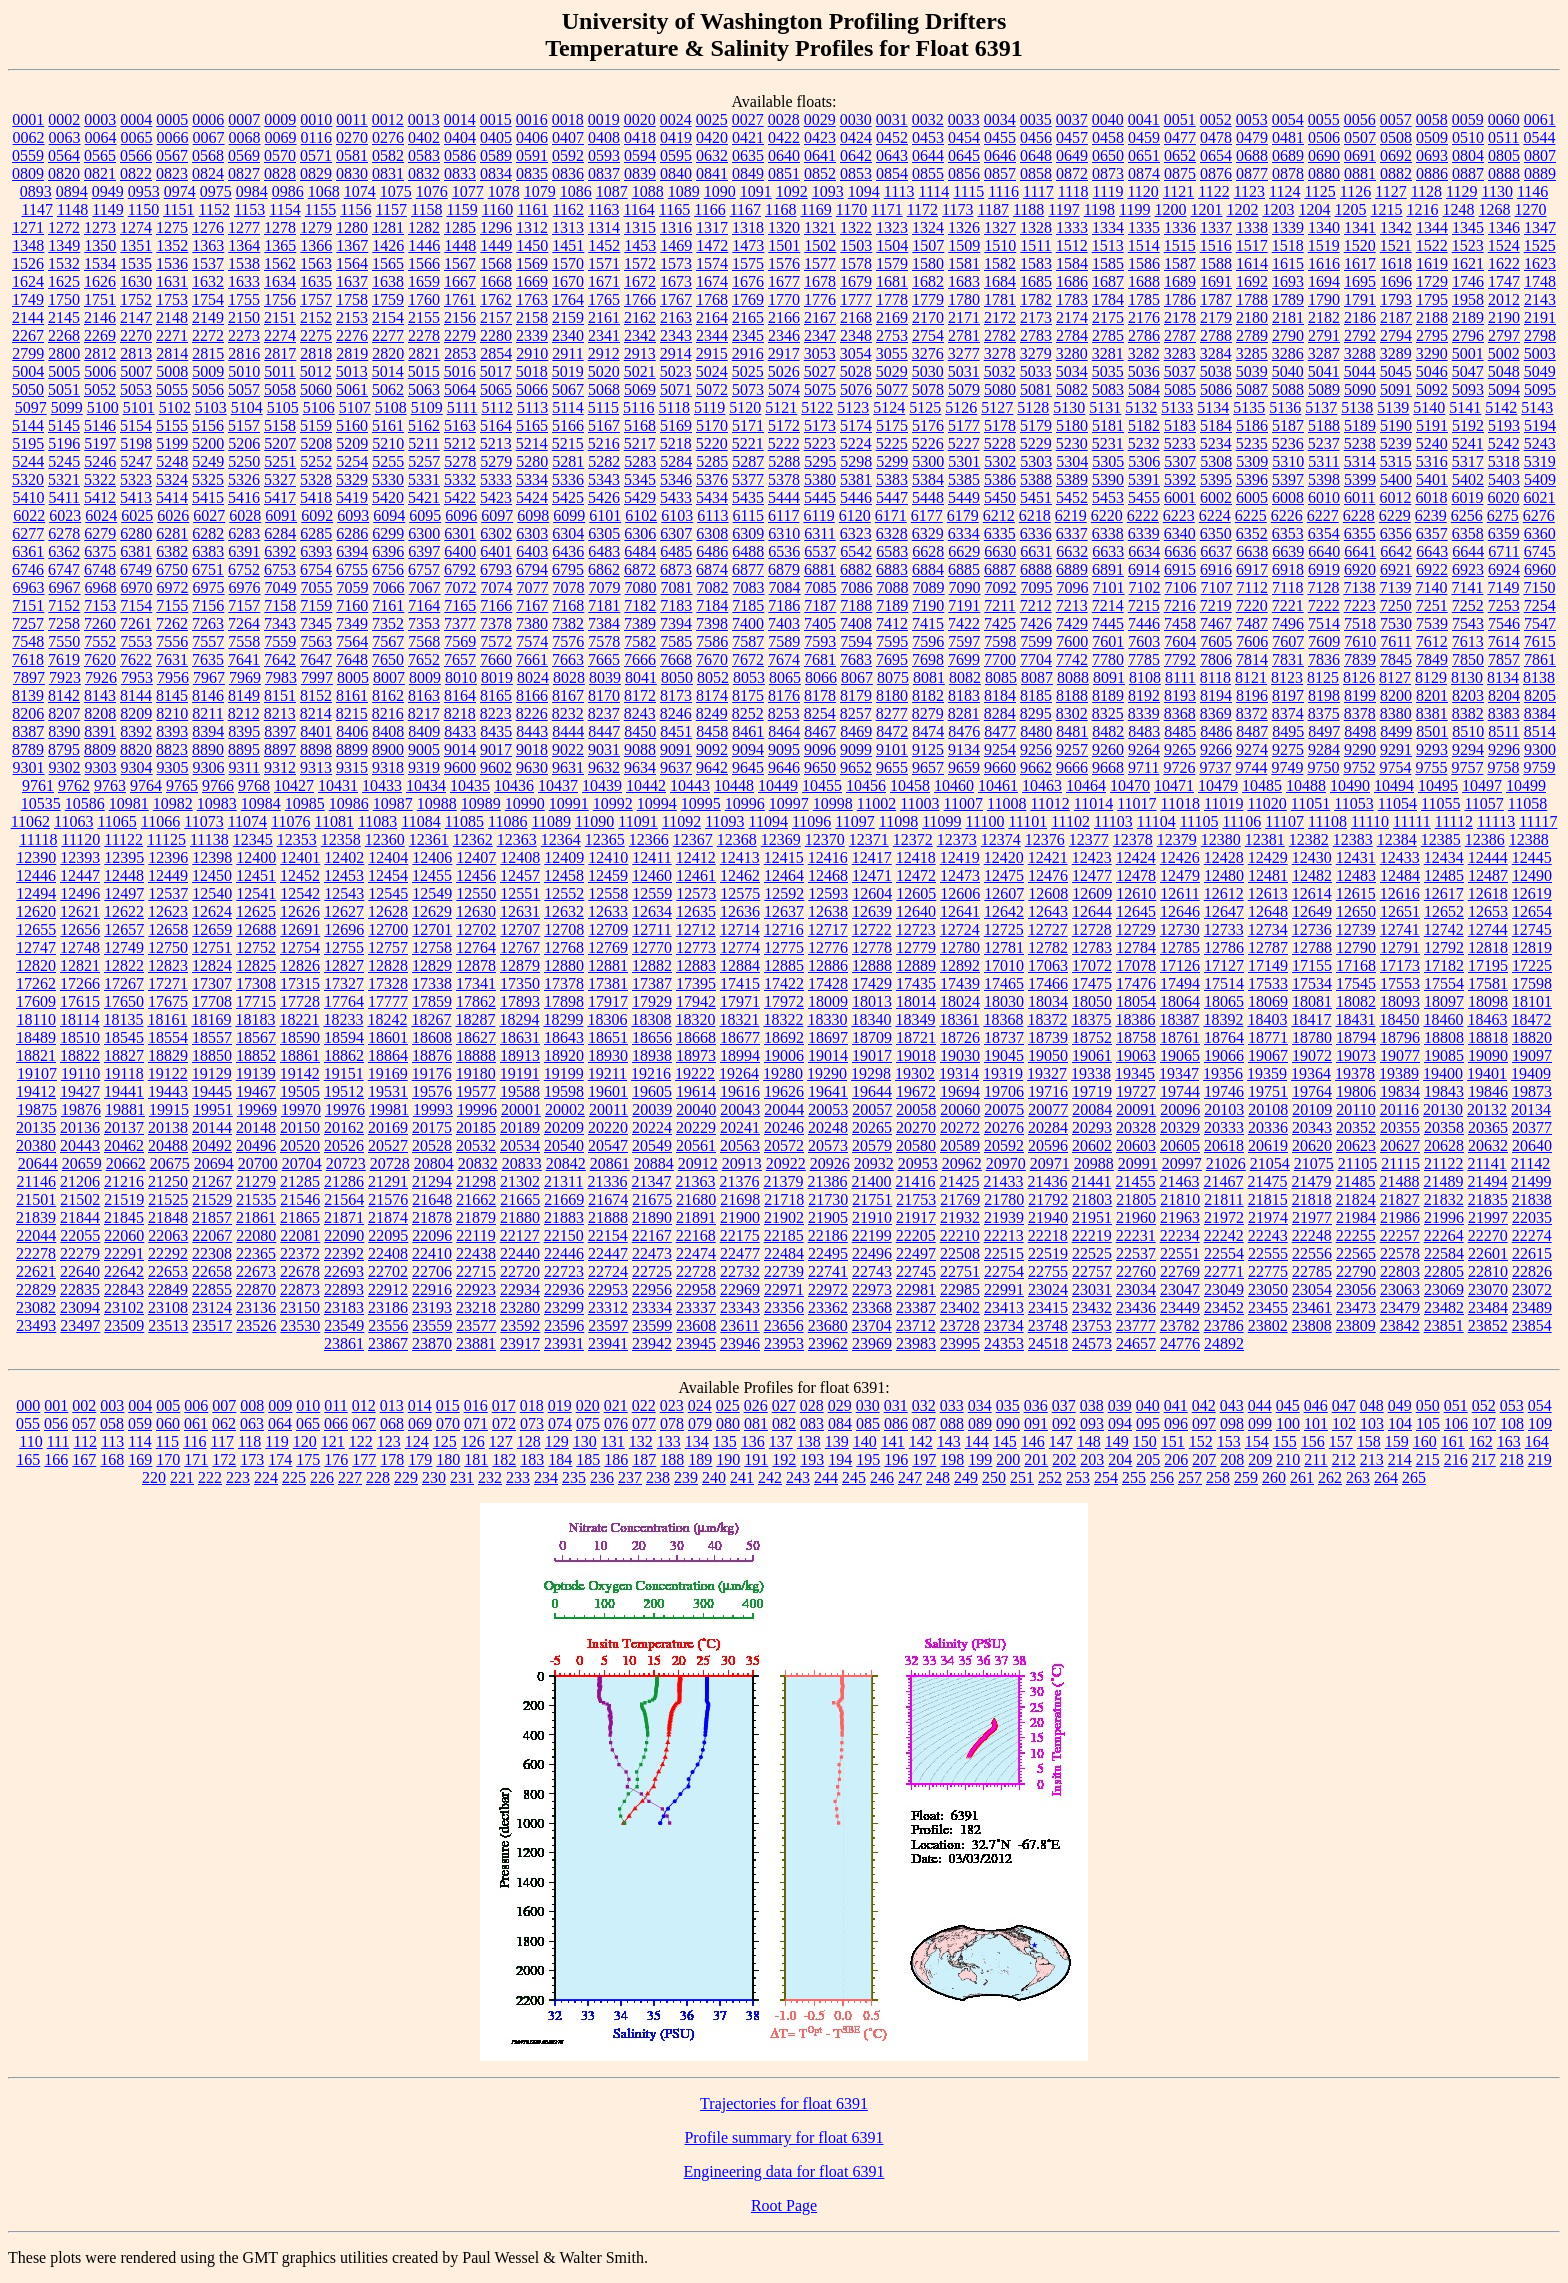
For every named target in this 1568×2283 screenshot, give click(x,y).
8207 (64, 713)
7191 (964, 605)
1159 (461, 209)
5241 (1468, 443)
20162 (344, 1127)
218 (1512, 1459)
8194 (1216, 695)
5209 (352, 443)
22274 (1532, 1235)
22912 (388, 1289)
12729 (1136, 929)
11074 (247, 821)
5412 (100, 497)
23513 (168, 1325)
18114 (79, 1019)
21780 (1004, 1199)
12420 (1004, 857)
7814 (1252, 659)
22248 (1312, 1235)
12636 (740, 911)
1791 (1360, 299)
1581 (964, 263)
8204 (1504, 695)
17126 (1180, 965)
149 (1117, 1441)
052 (1484, 1405)
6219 (1071, 515)
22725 (652, 1271)
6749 (136, 569)
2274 (280, 335)
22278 (36, 1253)
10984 (261, 803)
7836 (1324, 659)
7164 (424, 605)
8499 (1396, 731)
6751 (208, 569)
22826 (1532, 1271)
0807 (1540, 155)
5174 (856, 425)
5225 (892, 443)
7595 (892, 641)
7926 (101, 677)
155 (1285, 1441)
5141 (1465, 407)
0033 (964, 119)
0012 (388, 119)
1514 (1144, 245)
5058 (280, 389)
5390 (1108, 479)
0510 (1468, 137)
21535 (256, 1199)
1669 (532, 281)
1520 (1360, 245)
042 (1204, 1405)
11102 (1070, 821)
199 (980, 1459)
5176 (928, 425)
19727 (1136, 1091)
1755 (244, 299)
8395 (244, 731)
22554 (1224, 1253)
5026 (784, 371)
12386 (1485, 839)
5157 (244, 425)
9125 (928, 749)
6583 (892, 551)
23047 (1180, 1289)
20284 (1048, 1127)
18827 (124, 1055)
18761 (1180, 1037)
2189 (1468, 317)
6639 (1288, 551)
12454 (388, 875)
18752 (1092, 1037)
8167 (568, 695)
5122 (817, 407)
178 (392, 1459)
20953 (918, 1163)
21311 (563, 1181)
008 (252, 1405)
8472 (892, 731)
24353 (1004, 1343)
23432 (1092, 1307)
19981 (389, 1109)
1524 (1504, 245)
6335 (1000, 533)
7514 (1324, 623)
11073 (203, 821)
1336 (1180, 227)
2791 (1324, 335)
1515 (1180, 245)
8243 (640, 713)
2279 (460, 335)
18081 (1312, 1001)
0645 (964, 155)
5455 (1144, 497)
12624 (212, 911)
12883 (696, 965)
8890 (208, 749)
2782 (1000, 335)
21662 (476, 1199)
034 (980, 1405)
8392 (136, 731)
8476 (964, 731)
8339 (1144, 713)
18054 (1136, 1001)
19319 (1003, 1073)
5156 (208, 425)
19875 (37, 1109)
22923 (476, 1289)
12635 (696, 911)
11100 (985, 821)
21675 (652, 1199)
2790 (1288, 335)
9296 (1504, 749)
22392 (344, 1253)
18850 (212, 1055)
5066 (532, 389)
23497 (80, 1325)
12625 (256, 911)
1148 (72, 209)
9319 (424, 767)
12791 (1400, 947)
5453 (1108, 497)
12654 (1532, 911)
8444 (568, 731)
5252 (316, 461)
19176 (432, 1073)
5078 (928, 389)
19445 (212, 1091)
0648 (1036, 155)
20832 (478, 1163)
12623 (168, 911)
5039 (1252, 371)
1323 (892, 227)
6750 (172, 569)
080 (728, 1423)
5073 (748, 389)
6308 (712, 533)
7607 (1288, 641)
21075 (1314, 1163)
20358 (1444, 1127)
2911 (567, 353)
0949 (108, 191)
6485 (676, 551)
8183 (964, 695)
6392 (280, 551)
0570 (280, 155)
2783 (1036, 335)
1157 (391, 209)
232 (490, 1477)
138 (809, 1441)
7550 (64, 641)
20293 (1092, 1127)
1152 (214, 209)
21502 (80, 1199)
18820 (1532, 1037)
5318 (1504, 461)
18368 (1003, 1019)
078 (672, 1423)
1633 (244, 281)
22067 (212, 1235)
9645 (748, 767)
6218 (1035, 515)
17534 (1312, 983)
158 (1369, 1441)
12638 (828, 911)
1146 (1532, 191)
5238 (1360, 443)
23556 (388, 1325)
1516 (1216, 245)
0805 (1504, 155)
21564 (344, 1199)
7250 (1396, 605)
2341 (604, 335)
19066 (1224, 1055)
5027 (820, 371)
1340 (1324, 227)
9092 (712, 749)
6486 (712, 551)
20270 (916, 1127)
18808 (1444, 1037)
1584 (1072, 263)
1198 (1099, 209)
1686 (1072, 281)
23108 (168, 1307)
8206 (28, 713)
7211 (999, 605)
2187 (1396, 317)
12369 (781, 839)
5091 (1396, 389)
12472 (916, 875)
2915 (712, 353)
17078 (1136, 965)
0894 (72, 191)
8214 (316, 713)
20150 (300, 1127)
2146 (100, 317)
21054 (1270, 1163)
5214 (532, 443)
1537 (208, 263)
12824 (212, 965)
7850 (1468, 659)
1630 (136, 281)
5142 (1501, 407)
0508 (1396, 137)
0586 (460, 155)
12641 (960, 911)
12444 (1488, 857)
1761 (460, 299)
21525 (168, 1199)
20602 (1092, 1145)
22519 (1048, 1253)
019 (560, 1405)
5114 (567, 407)
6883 (892, 569)
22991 (1004, 1289)
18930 (608, 1055)
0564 (64, 155)
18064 (1180, 1001)
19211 (607, 1073)
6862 (604, 569)
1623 (1540, 263)
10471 (1174, 785)
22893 (344, 1289)
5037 (1180, 371)
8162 (388, 695)
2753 (892, 335)
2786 (1144, 335)
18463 (1487, 1019)
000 (28, 1405)
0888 (1504, 173)
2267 (28, 335)
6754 (316, 569)
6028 (245, 515)
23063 (1400, 1289)
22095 (388, 1235)
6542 (856, 551)
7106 (1181, 587)
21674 (608, 1199)
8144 (136, 695)
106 (1456, 1423)
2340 (568, 335)
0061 (1540, 119)
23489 (1532, 1307)
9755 (1431, 767)
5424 (532, 497)
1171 (886, 209)
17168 (1356, 965)
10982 (173, 803)
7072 (461, 587)
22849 (168, 1289)
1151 (178, 209)
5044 (1360, 371)
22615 (1532, 1253)
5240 (1432, 443)
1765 (604, 299)
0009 (280, 119)
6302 (496, 533)
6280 (136, 533)
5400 (1396, 479)
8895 (244, 749)
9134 (964, 749)
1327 (1000, 227)
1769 (748, 299)
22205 (916, 1235)
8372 (1252, 713)
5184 (1216, 425)
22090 (344, 1235)
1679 (856, 281)
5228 (1000, 443)
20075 (1004, 1109)
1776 (820, 299)
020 (588, 1405)
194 (840, 1459)
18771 (1268, 1037)
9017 (496, 749)
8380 (1396, 713)
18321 (739, 1019)
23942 (652, 1343)
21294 (432, 1181)
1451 (568, 245)
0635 (748, 155)
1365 (280, 245)
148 (1089, 1441)
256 (1162, 1477)
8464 (784, 731)
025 (728, 1405)
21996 (1444, 1217)
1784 (1108, 299)
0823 (172, 173)
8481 (1072, 731)
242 (770, 1477)
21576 (388, 1199)
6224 (1215, 515)
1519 (1324, 245)
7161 (388, 605)
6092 (317, 515)
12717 (828, 929)
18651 (608, 1037)
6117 (783, 515)
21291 (388, 1181)
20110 (1355, 1109)
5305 (1108, 461)
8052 (713, 677)
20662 (126, 1163)
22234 (1180, 1235)
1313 (568, 227)
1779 (928, 299)
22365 (256, 1253)
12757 (388, 947)
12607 (1004, 893)
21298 (476, 1181)
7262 (172, 623)
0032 (928, 119)
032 (924, 1405)
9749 (1287, 767)
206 (1176, 1459)
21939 (1004, 1217)
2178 (1180, 317)
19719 (1092, 1091)
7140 (1431, 587)
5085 (1180, 389)
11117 (1538, 821)
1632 (208, 281)
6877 (748, 569)
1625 (64, 281)
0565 (100, 155)
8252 (748, 713)
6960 (1540, 569)
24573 (1092, 1343)
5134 (1213, 407)
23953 (784, 1343)
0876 (1216, 173)
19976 (345, 1109)
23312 (608, 1307)
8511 (1503, 731)
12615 (1356, 893)
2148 (172, 317)
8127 (1395, 677)
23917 (520, 1343)
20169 (388, 1127)
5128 (1033, 407)
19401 (1487, 1073)
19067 (1268, 1055)
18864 (388, 1055)
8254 (820, 713)
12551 (520, 893)
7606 (1252, 641)
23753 (1092, 1325)
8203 (1468, 695)
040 (1148, 1405)
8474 (928, 731)
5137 (1321, 407)
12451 (256, 875)
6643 (1432, 551)
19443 (168, 1091)
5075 (820, 389)
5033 (1036, 371)
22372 (300, 1253)
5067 (568, 389)
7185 (748, 605)
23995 (960, 1343)
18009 (828, 1001)
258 (1218, 1477)
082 (784, 1423)
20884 (654, 1163)
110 (30, 1441)
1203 (1279, 209)
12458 (564, 875)
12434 (1444, 857)
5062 (388, 389)
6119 (818, 515)
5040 (1288, 371)
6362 (64, 551)
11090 (594, 821)
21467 (1223, 1181)
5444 (784, 497)
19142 (300, 1073)
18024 (960, 1001)
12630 (476, 911)
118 (249, 1441)
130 (585, 1441)
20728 (390, 1163)
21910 (872, 1217)
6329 (928, 533)
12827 (344, 965)
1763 (532, 299)
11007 (963, 803)
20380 (36, 1145)
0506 (1324, 137)
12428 (1224, 857)
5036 (1144, 371)
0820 (64, 173)
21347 (651, 1181)
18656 (652, 1037)
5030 (928, 371)
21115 (1400, 1163)
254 (1106, 1477)
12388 (1529, 839)
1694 (1324, 281)
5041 (1324, 371)
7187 (820, 605)
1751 (100, 299)
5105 (283, 407)
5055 (172, 389)
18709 (872, 1037)
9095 (784, 749)
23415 (1048, 1307)
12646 (1180, 911)
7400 (748, 623)
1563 (316, 263)
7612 (1432, 641)
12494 (36, 893)
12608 (1048, 893)
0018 (568, 119)
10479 (1218, 785)
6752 (244, 569)
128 (529, 1441)
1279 (316, 227)
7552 (100, 641)
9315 (352, 767)
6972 (173, 587)
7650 (388, 659)
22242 (1224, 1235)
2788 (1216, 335)
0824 (208, 173)
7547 (1540, 623)
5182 (1144, 425)
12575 (740, 893)
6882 (856, 569)
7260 (100, 623)
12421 (1048, 857)
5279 (496, 461)
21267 (212, 1181)
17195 (1488, 965)
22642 (124, 1271)
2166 (784, 317)
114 (139, 1441)
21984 (1356, 1217)
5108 (391, 407)
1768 (712, 299)
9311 (244, 767)
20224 (652, 1127)
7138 (1359, 587)
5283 (640, 461)
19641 (828, 1091)
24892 (1224, 1343)
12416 (828, 857)
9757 (1467, 767)
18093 (1400, 1001)
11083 (377, 821)
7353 (424, 623)
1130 (1496, 191)
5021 (640, 371)
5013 (352, 371)
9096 (820, 749)
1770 (784, 299)
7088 (893, 587)
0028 (784, 119)
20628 (1444, 1145)
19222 (695, 1073)
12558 (608, 893)
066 (336, 1423)
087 (924, 1423)
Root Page (784, 2205)
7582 (640, 641)
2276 (352, 335)
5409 (1540, 479)
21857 (212, 1217)
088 (952, 1423)
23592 (520, 1325)
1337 (1216, 227)
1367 (352, 245)
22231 (1136, 1235)
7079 (605, 587)
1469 (676, 245)
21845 (124, 1217)
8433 (460, 731)
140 (865, 1441)
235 (574, 1477)
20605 (1180, 1145)
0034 (1000, 119)
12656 (80, 929)
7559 (280, 641)
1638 (388, 281)
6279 (100, 533)
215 (1428, 1459)
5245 (64, 461)
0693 (1432, 155)
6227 (1323, 515)
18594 (344, 1037)
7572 (496, 641)
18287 (475, 1019)
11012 (1049, 803)
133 (669, 1441)
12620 (36, 911)
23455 (1268, 1307)
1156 (355, 209)
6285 (316, 533)
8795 (64, 749)
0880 (1324, 173)
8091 (1109, 677)
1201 (1207, 209)
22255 (1356, 1235)
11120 (80, 839)
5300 (928, 461)
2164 (712, 317)
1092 (792, 191)
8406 (352, 731)
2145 (64, 317)
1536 (172, 263)
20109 (1312, 1109)
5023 (676, 371)
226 (322, 1477)
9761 (38, 785)
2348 (856, 335)
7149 (1503, 587)
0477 (1180, 137)
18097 (1444, 1001)
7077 (533, 587)
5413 (136, 497)
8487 (1252, 731)
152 (1201, 1441)
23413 (1004, 1307)
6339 (1144, 533)
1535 (136, 263)
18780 (1312, 1037)
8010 (461, 677)
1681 (892, 281)
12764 (476, 947)
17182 (1444, 965)
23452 (1224, 1307)
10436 (514, 785)
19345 (1135, 1073)
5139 (1393, 407)
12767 (520, 947)
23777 (1136, 1325)
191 (756, 1459)
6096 (461, 515)
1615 (1288, 263)
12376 (1045, 839)
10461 (998, 785)
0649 (1072, 155)
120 (305, 1441)
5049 (1540, 371)
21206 (80, 1181)
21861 (256, 1217)
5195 (28, 443)
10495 (1438, 785)
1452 (604, 245)
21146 (36, 1181)
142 (921, 1441)
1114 (934, 191)
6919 (1324, 569)
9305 (173, 767)
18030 (1004, 1001)
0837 (604, 173)
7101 (1109, 587)
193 (812, 1459)
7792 (1180, 659)
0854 (892, 173)
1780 (964, 299)
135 (725, 1441)
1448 (460, 245)
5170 (712, 425)
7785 (1144, 659)
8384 (1540, 713)
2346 (784, 335)
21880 (520, 1217)
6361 (28, 551)
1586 (1144, 263)
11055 (1440, 803)
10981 (129, 803)
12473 (960, 875)
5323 (136, 479)
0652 (1180, 155)
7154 (136, 605)
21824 (1356, 1199)
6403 (532, 551)
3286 (1288, 353)
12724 (960, 929)
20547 (608, 1145)
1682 (928, 281)
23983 (916, 1343)
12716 (784, 929)
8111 (1180, 677)
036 (1036, 1405)
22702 (388, 1271)
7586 (712, 641)
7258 (64, 623)
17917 (608, 1001)
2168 (856, 317)
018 (532, 1405)
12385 (1441, 839)
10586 (85, 803)
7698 (928, 659)
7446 (1144, 623)
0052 (1216, 119)
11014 (1093, 803)
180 (448, 1459)
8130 (1467, 677)
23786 (1224, 1325)
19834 (1400, 1091)
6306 (640, 533)
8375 (1324, 713)
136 (753, 1441)
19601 (608, 1091)
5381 (856, 479)
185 (588, 1459)
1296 (496, 227)
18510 (80, 1037)
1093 (828, 191)
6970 (137, 587)
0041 (1144, 119)
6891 (1108, 569)
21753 (916, 1199)
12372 (913, 839)
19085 (1444, 1055)
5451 (1036, 497)
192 (784, 1459)
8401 (316, 731)
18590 (300, 1037)
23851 (1444, 1325)
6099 (569, 515)
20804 (434, 1163)
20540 (564, 1145)
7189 (892, 605)
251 (1022, 1477)
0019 (604, 119)
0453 (928, 137)
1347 (1540, 227)
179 (420, 1459)
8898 (316, 749)
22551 (1180, 1253)
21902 (784, 1217)
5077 (892, 389)
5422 (460, 497)
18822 (80, 1055)
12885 (784, 965)
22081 (300, 1235)
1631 (172, 281)
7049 (281, 587)
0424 (856, 137)
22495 (828, 1253)
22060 (124, 1235)
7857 (1504, 659)
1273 (100, 227)
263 (1358, 1477)
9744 (1251, 767)
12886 (828, 965)
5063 (424, 389)
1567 (460, 263)
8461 (748, 731)
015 (448, 1405)
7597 (964, 641)
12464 (784, 875)
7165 (460, 605)
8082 (965, 677)
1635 (316, 281)
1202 (1243, 209)
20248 (828, 1127)
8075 (893, 677)
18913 (520, 1055)
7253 (1504, 605)
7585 (676, 641)
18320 (695, 1019)
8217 (424, 713)
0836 (568, 173)
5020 (604, 371)
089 (980, 1423)
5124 (889, 407)
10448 (734, 785)
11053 (1353, 803)
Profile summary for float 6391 (783, 2137)
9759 (1539, 767)
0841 (712, 173)
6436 (568, 551)
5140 (1429, 407)
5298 (856, 461)
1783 (1072, 299)
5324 (172, 479)
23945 (696, 1343)
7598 (1000, 641)
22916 (432, 1289)
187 (644, 1459)
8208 (100, 713)
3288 (1360, 353)
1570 (568, 263)
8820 (136, 749)
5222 (784, 443)
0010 (316, 119)
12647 (1224, 911)
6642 (1396, 551)
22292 (168, 1253)
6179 (963, 515)
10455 (822, 785)
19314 (959, 1073)
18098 (1488, 1001)
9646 (784, 767)
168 (112, 1459)
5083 (1108, 389)
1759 (388, 299)
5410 (29, 497)
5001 (1468, 353)
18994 (740, 1055)
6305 (604, 533)
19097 (1532, 1055)
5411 (64, 497)
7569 (460, 641)
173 (252, 1459)
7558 (244, 641)
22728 (696, 1271)
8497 (1324, 731)
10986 (349, 803)
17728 (300, 1001)
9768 (254, 785)
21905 (828, 1217)
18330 (827, 1019)
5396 (1252, 479)
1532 (64, 263)
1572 (640, 263)
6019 (1467, 497)
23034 (1136, 1289)
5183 (1180, 425)
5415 (208, 497)
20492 (212, 1145)
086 (896, 1423)
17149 (1268, 965)
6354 (1324, 533)
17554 (1444, 983)
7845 (1396, 659)
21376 (739, 1181)
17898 (564, 1001)
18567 (256, 1037)
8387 (28, 731)
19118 (123, 1073)
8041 (641, 677)
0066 (173, 137)
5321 (64, 479)
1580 (928, 263)
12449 (168, 875)
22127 (520, 1235)
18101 (1532, 1001)
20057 (872, 1109)
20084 (1092, 1109)
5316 (1432, 461)
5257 (424, 461)
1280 (352, 227)
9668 (1108, 767)
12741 (1400, 929)
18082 (1356, 1001)
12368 (737, 839)
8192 (1144, 695)
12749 (124, 947)
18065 (1224, 1001)
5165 (532, 425)
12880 (564, 965)
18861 (300, 1055)
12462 (740, 875)
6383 (208, 551)
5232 (1144, 443)
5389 (1072, 479)
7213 (1072, 605)
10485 (1262, 785)
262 (1330, 1477)
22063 (168, 1235)
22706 (432, 1271)
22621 (36, 1271)
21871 (344, 1217)
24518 (1048, 1343)
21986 (1400, 1217)
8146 (208, 695)
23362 (828, 1307)
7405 (820, 623)
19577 (476, 1091)
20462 (124, 1145)
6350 (1216, 533)
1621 (1468, 263)
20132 (1487, 1109)
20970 (1006, 1163)
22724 (608, 1271)
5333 (496, 479)
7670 (712, 659)
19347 (1179, 1073)
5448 (928, 497)
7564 (352, 641)
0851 (784, 173)
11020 (1266, 803)
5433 (676, 497)
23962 (828, 1343)
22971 (784, 1289)
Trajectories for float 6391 (784, 2103)
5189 (1360, 425)
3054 (856, 353)
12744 (1488, 929)
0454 (964, 137)
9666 (1072, 767)
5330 (388, 479)
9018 (532, 749)
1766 (640, 299)
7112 (1252, 587)
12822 (124, 965)
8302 (1072, 713)
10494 (1394, 785)
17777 (388, 1001)
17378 (564, 983)
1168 (780, 209)
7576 (568, 641)
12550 (476, 893)
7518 (1360, 623)
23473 (1356, 1307)
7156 (208, 605)
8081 (929, 677)
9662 (1036, 767)
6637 (1216, 551)
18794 (1356, 1037)
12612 (1224, 893)
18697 (828, 1037)
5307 (1180, 461)
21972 (1224, 1217)
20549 (652, 1145)
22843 (124, 1289)
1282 (424, 227)
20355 (1400, 1127)
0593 (604, 155)
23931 (564, 1343)
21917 (916, 1217)
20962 (962, 1163)
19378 (1355, 1073)
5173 (820, 425)
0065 (137, 137)
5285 (712, 461)
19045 (1004, 1055)
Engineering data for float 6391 (784, 2171)
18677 (740, 1037)
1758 (352, 299)
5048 (1504, 371)
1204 (1315, 209)
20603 (1136, 1145)
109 (1540, 1423)
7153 (100, 605)
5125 (925, 407)
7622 (136, 659)
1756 (280, 299)
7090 (965, 587)
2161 (604, 317)
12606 (960, 893)
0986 (288, 191)
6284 (280, 533)
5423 (496, 497)
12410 (608, 857)
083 (812, 1423)
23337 (696, 1307)
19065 (1180, 1055)
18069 (1268, 1001)
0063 (65, 137)
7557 (208, 641)
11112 (1454, 821)
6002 (1216, 497)
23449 (1180, 1307)
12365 (605, 839)
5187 (1288, 425)
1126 (1355, 191)
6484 (640, 551)
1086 (576, 191)
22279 (80, 1253)
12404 (388, 857)
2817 (280, 353)
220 (154, 1477)
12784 (1136, 947)
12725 (1004, 929)
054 (1540, 1405)
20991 (1138, 1163)
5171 (748, 425)
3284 (1216, 353)
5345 (640, 479)
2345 (748, 335)
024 (700, 1405)
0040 (1108, 119)
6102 (641, 515)
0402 (424, 137)
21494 (1487, 1181)
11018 (1180, 803)
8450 (640, 731)
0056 (1360, 119)
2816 (244, 353)
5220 (712, 443)
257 (1190, 1477)
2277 (388, 335)
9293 (1432, 749)
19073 (1356, 1055)
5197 (100, 443)
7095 (1037, 587)
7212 (1036, 605)
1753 (172, 299)
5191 (1432, 425)
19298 (871, 1073)
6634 (1144, 551)
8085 (1001, 677)
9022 (568, 749)
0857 (1000, 173)
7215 (1144, 605)
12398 (212, 857)
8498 (1360, 731)
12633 (608, 911)
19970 (301, 1109)
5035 (1108, 371)
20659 (82, 1163)
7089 (929, 587)
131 (613, 1441)
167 (84, 1459)
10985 (305, 803)
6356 (1396, 533)
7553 (136, 641)
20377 (1532, 1127)
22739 (784, 1271)
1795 (1432, 299)
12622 (124, 911)
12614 (1312, 893)
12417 (872, 857)
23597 (608, 1325)
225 (294, 1477)
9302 (65, 767)
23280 (520, 1307)
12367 (693, 839)
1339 (1288, 227)
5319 (1540, 461)
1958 (1468, 299)
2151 (280, 317)
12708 (564, 929)
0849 (748, 173)
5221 (748, 443)
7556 (172, 641)
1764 (568, 299)
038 (1092, 1405)
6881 (820, 569)
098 (1232, 1423)
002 (84, 1405)
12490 (1532, 875)
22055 (80, 1235)
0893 (36, 191)
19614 (696, 1091)
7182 (640, 605)
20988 (1094, 1163)
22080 (256, 1235)
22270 (1488, 1235)
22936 (564, 1289)
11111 (1412, 821)
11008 (1006, 803)
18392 (1223, 1019)
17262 (36, 983)
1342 (1396, 227)
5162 (424, 425)
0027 (748, 119)
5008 (172, 371)
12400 (256, 857)
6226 (1287, 515)
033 (952, 1405)
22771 (1224, 1271)
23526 (256, 1325)
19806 (1356, 1091)
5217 (640, 443)
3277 (964, 353)
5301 (964, 461)
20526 (344, 1145)
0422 (784, 137)
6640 (1324, 551)
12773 (696, 947)
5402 (1468, 479)
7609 (1324, 641)
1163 (603, 209)
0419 (676, 137)
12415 (784, 857)
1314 (604, 227)
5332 (460, 479)
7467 (1216, 623)
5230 (1072, 443)
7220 (1252, 605)
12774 (740, 947)
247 (910, 1477)
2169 (892, 317)
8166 (532, 695)
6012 (1395, 497)
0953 (144, 191)
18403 (1267, 1019)
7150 (1539, 587)
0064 (101, 137)
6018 (1431, 497)
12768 (564, 947)
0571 (316, 155)
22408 (388, 1253)
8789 (28, 749)
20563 (740, 1145)
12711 (651, 929)
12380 (1221, 839)
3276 (928, 353)
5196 (64, 443)
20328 (1136, 1127)
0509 (1432, 137)
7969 (245, 677)
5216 (604, 443)
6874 (712, 569)
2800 (64, 353)
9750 (1323, 767)
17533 (1268, 983)
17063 (1048, 965)
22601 (1488, 1253)
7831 (1288, 659)
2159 (568, 317)
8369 (1216, 713)
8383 (1504, 713)
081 (756, 1423)
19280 (783, 1073)
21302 (520, 1181)
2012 (1504, 299)
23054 (1312, 1289)
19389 (1399, 1073)
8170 (604, 695)
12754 (300, 947)
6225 (1251, 515)
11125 (166, 839)
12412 (696, 857)
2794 (1396, 335)
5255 (388, 461)
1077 (468, 191)
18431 (1355, 1019)
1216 (1423, 209)
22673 (256, 1271)
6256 (1467, 515)
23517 (212, 1325)
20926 (830, 1163)
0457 (1072, 137)
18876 (432, 1055)
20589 (960, 1145)
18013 (872, 1001)
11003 (919, 803)
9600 (460, 767)
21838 (1532, 1199)
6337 (1072, 533)
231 (462, 1477)
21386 (827, 1181)
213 (1372, 1459)
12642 (1004, 911)
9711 (1143, 767)
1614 (1252, 263)
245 (854, 1477)
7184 (712, 605)
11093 (724, 821)
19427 (80, 1091)
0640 (784, 155)
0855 (928, 173)
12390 (36, 857)
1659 (424, 281)
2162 (640, 317)
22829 (36, 1289)
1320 (784, 227)
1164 (638, 209)
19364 (1311, 1073)
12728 (1092, 929)
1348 (28, 245)
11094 (768, 821)
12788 (1312, 947)
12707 (520, 929)
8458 (712, 731)
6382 (172, 551)
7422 (964, 623)
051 (1456, 1405)
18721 (916, 1037)
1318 (748, 227)
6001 (1180, 497)
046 (1316, 1405)
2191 (1540, 317)
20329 (1180, 1127)
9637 (676, 767)
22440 (520, 1253)
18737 (1004, 1037)
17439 (960, 983)
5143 (1537, 407)
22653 (168, 1271)
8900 (388, 749)
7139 (1395, 587)
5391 (1144, 479)
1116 (1003, 191)
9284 (1324, 749)
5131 (1105, 407)
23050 (1268, 1289)
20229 (696, 1127)
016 (476, 1405)
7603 (1144, 641)
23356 (784, 1307)
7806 (1216, 659)
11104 (1156, 821)
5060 (316, 389)
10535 (41, 803)
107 (1484, 1423)
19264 (739, 1073)
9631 (568, 767)
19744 (1180, 1091)
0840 (676, 173)
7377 (460, 623)
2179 (1216, 317)
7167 (532, 605)
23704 (872, 1325)
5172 (784, 425)
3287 (1324, 353)
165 (28, 1459)
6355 (1360, 533)
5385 (964, 479)
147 (1061, 1441)
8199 (1360, 695)
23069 (1444, 1289)
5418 (316, 497)
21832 (1444, 1199)
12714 (740, 929)
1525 (1540, 245)
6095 (425, 515)
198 (952, 1459)
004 (140, 1405)
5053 (136, 389)
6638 (1252, 551)
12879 (520, 965)
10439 (602, 785)
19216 (651, 1073)
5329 (352, 479)
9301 (29, 767)
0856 (964, 173)
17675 (168, 1001)
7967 (209, 677)
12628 (388, 911)
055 (28, 1423)
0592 (568, 155)
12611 (1179, 893)
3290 (1432, 353)
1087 (612, 191)
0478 (1216, 137)
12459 (608, 875)
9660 (1000, 767)
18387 (1179, 1019)
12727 (1048, 929)
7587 (748, 641)
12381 (1265, 839)
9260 (1108, 749)
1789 (1288, 299)
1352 (172, 245)
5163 (460, 425)
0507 (1360, 137)
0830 (352, 173)
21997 (1488, 1217)
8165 (496, 695)
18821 (36, 1055)
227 (350, 1477)
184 (560, 1459)
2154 (388, 317)
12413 (740, 857)
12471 (872, 875)
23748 (1048, 1325)
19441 (124, 1091)
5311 (1323, 461)
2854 (496, 353)
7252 (1468, 605)
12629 (432, 911)
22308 (212, 1253)
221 (182, 1477)
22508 (960, 1253)
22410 (432, 1253)
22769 (1180, 1271)
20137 (124, 1127)
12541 (256, 893)
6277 (28, 533)
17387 (652, 983)
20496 (256, 1145)
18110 (36, 1019)
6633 (1108, 551)
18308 (651, 1019)
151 (1173, 1441)
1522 (1432, 245)
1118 (1073, 191)
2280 (496, 335)
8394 (208, 731)
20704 (302, 1163)
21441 (1091, 1181)
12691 (300, 929)
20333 (1224, 1127)
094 (1120, 1423)
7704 (1036, 659)
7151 (28, 605)
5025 (748, 371)
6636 (1180, 551)
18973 (696, 1055)
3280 (1072, 353)
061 (196, 1423)
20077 (1048, 1109)
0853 (856, 173)
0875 (1180, 173)
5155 (172, 425)
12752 (256, 947)
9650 (820, 767)
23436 (1136, 1307)
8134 (1503, 677)
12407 (476, 857)
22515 (1004, 1253)
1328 (1036, 227)
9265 (1180, 749)
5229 (1036, 443)
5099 (67, 407)
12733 (1224, 929)
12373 (957, 839)
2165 (748, 317)
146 (1033, 1441)
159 (1397, 1441)
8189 (1108, 695)
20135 (36, 1127)
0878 (1288, 173)
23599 (652, 1325)
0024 (676, 119)
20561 (696, 1145)
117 (222, 1441)
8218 (460, 713)
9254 (1000, 749)
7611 (1395, 641)
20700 (258, 1163)
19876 (81, 1109)
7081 (677, 587)
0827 (244, 173)
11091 (637, 821)
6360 (1540, 533)
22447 (608, 1253)
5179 (1036, 425)
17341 (476, 983)
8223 (496, 713)
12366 (649, 839)
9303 (101, 767)
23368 (872, 1307)
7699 (964, 659)
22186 (828, 1235)
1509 (964, 245)
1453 (640, 245)
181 (476, 1459)
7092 (1001, 587)
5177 (964, 425)
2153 (352, 317)
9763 (110, 785)
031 (896, 1405)
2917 (784, 353)
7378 (496, 623)
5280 (532, 461)
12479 (1180, 875)
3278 (1000, 353)
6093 (353, 515)
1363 (208, 245)
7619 (64, 659)
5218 (676, 443)
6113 (712, 515)
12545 (388, 893)
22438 (476, 1253)
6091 (281, 515)
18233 (343, 1019)
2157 (496, 317)
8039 (605, 677)
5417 (280, 497)
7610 (1360, 641)
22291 (124, 1253)
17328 (388, 983)
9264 (1144, 749)
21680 (696, 1199)
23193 (432, 1307)
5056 (208, 389)
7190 (928, 605)
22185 (784, 1235)
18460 (1443, 1019)
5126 (961, 407)
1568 (496, 263)
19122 (168, 1073)
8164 (460, 695)
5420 (388, 497)
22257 (1400, 1235)
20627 (1400, 1145)
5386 (1000, 479)
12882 (652, 965)
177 (364, 1459)
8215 (352, 713)
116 (194, 1441)
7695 (892, 659)
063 (252, 1423)
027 (784, 1405)
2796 (1468, 335)
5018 (532, 371)
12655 (36, 929)
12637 (784, 911)
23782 (1180, 1325)
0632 (712, 155)
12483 (1356, 875)
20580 (916, 1145)
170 (168, 1459)
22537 (1136, 1253)
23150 (300, 1307)
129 (557, 1441)
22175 (740, 1235)
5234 (1216, 443)
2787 (1180, 335)
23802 (1268, 1325)
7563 (316, 641)
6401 (496, 551)
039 (1120, 1405)
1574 (712, 263)
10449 (778, 785)
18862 (344, 1055)
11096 (811, 821)
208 (1232, 1459)
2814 (172, 353)
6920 (1360, 569)
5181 (1108, 425)
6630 (1000, 551)
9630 (532, 767)
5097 (31, 407)
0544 (1539, 137)
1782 (1036, 299)
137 (781, 1441)
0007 (244, 119)
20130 (1443, 1109)
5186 (1252, 425)
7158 (280, 605)
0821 (100, 173)
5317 (1468, 461)
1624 (28, 281)
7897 (29, 677)
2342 (640, 335)
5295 (820, 461)
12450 (212, 875)
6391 (244, 551)
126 (473, 1441)
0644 (928, 155)
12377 (1089, 839)
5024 (712, 371)
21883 (564, 1217)
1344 (1432, 227)
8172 (640, 695)
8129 (1431, 677)
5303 (1036, 461)
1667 (460, 281)
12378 (1133, 839)
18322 (783, 1019)
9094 (748, 749)
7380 (532, 623)
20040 (696, 1109)
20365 (1488, 1127)
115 (167, 1441)
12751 (212, 947)
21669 (564, 1199)
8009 (425, 677)
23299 (564, 1307)
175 (308, 1459)
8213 (280, 713)
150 (1145, 1441)
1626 (100, 281)
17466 (1048, 983)
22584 (1444, 1253)
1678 (820, 281)
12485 (1444, 875)
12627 (344, 911)
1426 (388, 245)
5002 (1504, 353)
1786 (1180, 299)
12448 (124, 875)
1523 (1468, 245)
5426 (604, 497)
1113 (899, 191)
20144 (212, 1127)
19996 (477, 1109)
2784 (1072, 335)
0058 (1432, 119)
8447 (604, 731)
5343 (604, 479)
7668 (676, 659)
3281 (1108, 353)
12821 (80, 965)
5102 (175, 407)
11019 (1223, 803)
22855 (212, 1289)
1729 (1432, 281)
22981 (916, 1289)
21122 (1443, 1163)
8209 (136, 713)
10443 (690, 785)
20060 (960, 1109)
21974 (1268, 1217)
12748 (80, 947)
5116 (638, 407)
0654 (1216, 155)
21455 (1135, 1181)
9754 (1395, 767)
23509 (124, 1325)
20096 (1180, 1109)
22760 (1136, 1271)
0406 (532, 137)
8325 (1108, 713)
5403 (1504, 479)
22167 (652, 1235)
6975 (209, 587)
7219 (1216, 605)
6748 (100, 569)
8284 (1000, 713)
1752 (136, 299)
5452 (1072, 497)
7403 (784, 623)
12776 (828, 947)
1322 (856, 227)
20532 (476, 1145)
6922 (1432, 569)
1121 (1178, 191)
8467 (820, 731)
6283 (244, 533)
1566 (424, 263)
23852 (1488, 1325)
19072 (1312, 1055)
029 (840, 1405)
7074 (497, 587)
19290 (827, 1073)
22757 (1092, 1271)
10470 (1130, 785)
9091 (676, 749)
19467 (256, 1091)
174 (280, 1459)
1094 (864, 191)
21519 (124, 1199)
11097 (854, 821)
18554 (168, 1037)
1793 (1396, 299)
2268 (64, 335)
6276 (1539, 515)
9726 (1179, 767)
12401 (300, 857)
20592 (1004, 1145)
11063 (73, 821)
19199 (564, 1073)
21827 (1400, 1199)
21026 (1226, 1163)
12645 (1136, 911)
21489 (1443, 1181)
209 (1260, 1459)
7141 (1467, 587)
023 (672, 1405)
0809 (28, 173)
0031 (892, 119)
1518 (1288, 245)
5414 (172, 497)
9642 (712, 767)
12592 (784, 893)
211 (1315, 1459)
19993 (433, 1109)
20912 (698, 1163)
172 (224, 1459)
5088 (1288, 389)
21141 (1486, 1163)
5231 (1108, 443)
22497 (916, 1253)
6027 (209, 515)
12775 (784, 947)
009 (280, 1405)
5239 (1396, 443)
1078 (504, 191)
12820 (36, 965)
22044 (36, 1235)
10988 (437, 803)
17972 (784, 1001)
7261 (136, 623)
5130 (1069, 407)
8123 (1287, 677)
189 (700, 1459)
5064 (460, 389)
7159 (316, 605)
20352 (1356, 1127)
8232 (568, 713)
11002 (876, 803)
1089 (684, 191)
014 (420, 1405)
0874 (1144, 173)
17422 (784, 983)
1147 (37, 209)
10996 (745, 803)
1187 (992, 209)
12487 (1488, 875)
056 (56, 1423)
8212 (244, 713)
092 (1064, 1423)
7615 (1540, 641)
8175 (748, 695)
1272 (64, 227)
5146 (100, 425)
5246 (100, 461)
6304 (568, 533)
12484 (1400, 875)
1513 (1108, 245)
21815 (1268, 1199)
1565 (388, 263)
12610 (1136, 893)
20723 (346, 1163)
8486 (1216, 731)
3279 (1036, 353)
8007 (389, 677)
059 (140, 1423)
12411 (651, 857)
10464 (1086, 785)
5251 (280, 461)
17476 (1136, 983)
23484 (1488, 1307)
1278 (280, 227)
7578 (604, 641)
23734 (1004, 1325)
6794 (532, 569)
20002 (565, 1109)
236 (602, 1477)
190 (728, 1459)
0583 (424, 155)
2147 (136, 317)
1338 (1252, 227)
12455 (432, 875)
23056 (1356, 1289)
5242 (1504, 443)
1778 (892, 299)
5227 (964, 443)
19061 (1092, 1055)
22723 (564, 1271)
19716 (1048, 1091)
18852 (256, 1055)
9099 (856, 749)
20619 (1268, 1145)
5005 (64, 371)
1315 (640, 227)
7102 (1145, 587)
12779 (916, 947)
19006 (784, 1055)
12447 (80, 875)
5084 (1144, 389)
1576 (784, 263)
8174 (712, 695)
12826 (300, 965)
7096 (1073, 587)
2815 (208, 353)
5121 (781, 407)
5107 (355, 407)
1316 (676, 227)
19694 (960, 1091)
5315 (1396, 461)
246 (882, 1477)
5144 (28, 425)
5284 (676, 461)
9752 (1359, 767)
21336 (607, 1181)
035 (1008, 1405)
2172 (1000, 317)
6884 (928, 569)
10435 (470, 785)
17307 (212, 983)
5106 (319, 407)
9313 (316, 767)
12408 (520, 857)
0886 (1432, 173)
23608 (696, 1325)
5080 (1000, 389)
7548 (28, 641)
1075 (396, 191)
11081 (333, 821)
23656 (784, 1325)
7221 (1288, 605)
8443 (532, 731)
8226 (532, 713)
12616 (1400, 893)
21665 (520, 1199)
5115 (603, 407)
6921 (1396, 569)
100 (1288, 1423)
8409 (424, 731)
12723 (916, 929)
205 (1148, 1459)
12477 (1092, 875)
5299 (892, 461)
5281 (568, 461)
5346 (676, 479)
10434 (426, 785)
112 (84, 1441)
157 (1341, 1441)
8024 (533, 677)
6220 (1107, 515)
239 (686, 1477)
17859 (432, 1001)
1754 (208, 299)
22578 (1400, 1253)
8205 (1540, 695)
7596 (928, 641)
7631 (172, 659)
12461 (696, 875)
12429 (1268, 857)
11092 (681, 821)
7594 (856, 641)
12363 (517, 839)
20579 (872, 1145)
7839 (1360, 659)
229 (406, 1477)
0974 (180, 191)
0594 (640, 155)
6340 (1180, 533)
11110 (1370, 821)
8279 (928, 713)
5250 (244, 461)
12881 (608, 965)
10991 (569, 803)
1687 (1108, 281)
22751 (960, 1271)
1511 (1035, 245)
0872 (1072, 173)
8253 (784, 713)
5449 (964, 497)
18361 (959, 1019)
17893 (520, 1001)
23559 (432, 1325)
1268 (1495, 209)
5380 (820, 479)
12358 (341, 839)
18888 (476, 1055)
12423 (1092, 857)
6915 (1180, 569)
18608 (432, 1037)
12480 (1224, 875)
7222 (1324, 605)
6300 (424, 533)
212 (1344, 1459)
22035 (1532, 1217)
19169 (388, 1073)
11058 (1527, 803)
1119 (1108, 191)
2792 (1360, 335)
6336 (1036, 533)
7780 (1108, 659)
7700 (1000, 659)
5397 (1288, 479)
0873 (1108, 173)
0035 (1036, 119)
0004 (136, 119)
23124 (212, 1307)
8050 (677, 677)
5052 (100, 389)
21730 (828, 1199)
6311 (819, 533)
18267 (431, 1019)
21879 (476, 1217)
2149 (208, 317)
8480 (1036, 731)
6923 (1468, 569)
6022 (29, 515)
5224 (856, 443)
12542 (300, 893)
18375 (1091, 1019)
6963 (29, 587)
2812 (100, 353)
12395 (124, 857)
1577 (820, 263)
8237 (604, 713)
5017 (496, 371)
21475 (1267, 1181)
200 (1008, 1459)
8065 (785, 677)
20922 (786, 1163)
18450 (1399, 1019)
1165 (674, 209)
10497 (1482, 785)
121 (333, 1441)
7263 (208, 623)
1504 (892, 245)
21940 (1048, 1217)
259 (1246, 1477)
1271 (28, 227)
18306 (607, 1019)
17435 (916, 983)
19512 (344, 1091)
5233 (1180, 443)
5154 (136, 425)
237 (630, 1477)
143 (949, 1441)
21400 (871, 1181)
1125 (1319, 191)
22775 (1268, 1271)
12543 (344, 893)
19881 (125, 1109)
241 (742, 1477)
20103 (1224, 1109)
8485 (1180, 731)
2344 (712, 335)
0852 (820, 173)
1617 (1360, 263)
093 (1092, 1423)
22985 (960, 1289)
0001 (28, 119)
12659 (212, 929)
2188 (1432, 317)
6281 (172, 533)
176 (336, 1459)
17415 (740, 983)
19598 (564, 1091)
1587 (1180, 263)
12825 (256, 965)
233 (518, 1477)
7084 (785, 587)
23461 (1312, 1307)
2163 (676, 317)
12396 (168, 857)
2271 (172, 335)
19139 (256, 1073)
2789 (1252, 335)
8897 (280, 749)
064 (280, 1423)
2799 (28, 353)
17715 (256, 1001)
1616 (1324, 263)
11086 (507, 821)
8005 (353, 677)
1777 (856, 299)
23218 (476, 1307)
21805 (1136, 1199)
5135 (1249, 407)
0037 (1072, 119)
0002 (64, 119)
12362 (473, 839)
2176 (1144, 317)
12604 (872, 893)
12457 (520, 875)
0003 (100, 119)
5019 (568, 371)
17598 (1532, 983)
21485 (1355, 1181)
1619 (1432, 263)
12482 (1312, 875)
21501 (36, 1199)
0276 (388, 137)
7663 (568, 659)
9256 (1036, 749)
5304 (1072, 461)
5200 (208, 443)
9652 (856, 767)
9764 (146, 785)
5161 (388, 425)
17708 (212, 1001)
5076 (856, 389)
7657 (460, 659)
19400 (1443, 1073)
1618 (1396, 263)
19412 (36, 1091)
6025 (137, 515)
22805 (1444, 1271)
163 (1509, 1441)
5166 (568, 425)
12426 (1180, 857)
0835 (532, 173)
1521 (1396, 245)
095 (1148, 1423)
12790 (1356, 947)
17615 (80, 1001)
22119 (475, 1235)
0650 (1108, 155)
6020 (1503, 497)
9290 (1360, 749)
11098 (898, 821)
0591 (532, 155)
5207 (280, 443)
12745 (1532, 929)
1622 (1504, 263)
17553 (1400, 983)
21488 (1399, 1181)
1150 (143, 209)
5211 (423, 443)
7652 (424, 659)
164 (1537, 1441)
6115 (748, 515)
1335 (1144, 227)
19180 (476, 1073)
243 (798, 1477)
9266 (1216, 749)
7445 (1108, 623)
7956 (173, 677)
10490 (1350, 785)
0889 (1540, 173)
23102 (124, 1307)
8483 (1144, 731)
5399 (1360, 479)
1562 (280, 263)
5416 (244, 497)
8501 (1432, 731)
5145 (64, 425)
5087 (1252, 389)
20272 (960, 1127)
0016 (532, 119)
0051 (1180, 119)
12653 (1488, 911)
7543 (1468, 623)
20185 (476, 1127)
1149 (107, 209)
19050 (1048, 1055)
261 (1302, 1477)
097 (1204, 1423)
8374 (1288, 713)
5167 (604, 425)
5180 (1072, 425)
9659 (964, 767)
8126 (1359, 677)
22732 (740, 1271)
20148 (256, 1127)
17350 (520, 983)
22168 (696, 1235)
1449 (496, 245)
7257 (28, 623)
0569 (244, 155)
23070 (1488, 1289)
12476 (1048, 875)
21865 (300, 1217)
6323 (856, 533)
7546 (1504, 623)
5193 (1504, 425)
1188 (1028, 209)
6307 (676, 533)
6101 (605, 515)
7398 (712, 623)
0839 (640, 173)
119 (276, 1441)
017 (504, 1405)
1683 (964, 281)
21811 (1223, 1199)
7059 (353, 587)
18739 (1048, 1037)
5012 (316, 371)
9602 (496, 767)
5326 (244, 479)
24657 (1136, 1343)
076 (616, 1423)
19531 (388, 1091)
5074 (784, 389)
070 (448, 1423)
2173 (1036, 317)
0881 (1360, 173)
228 (378, 1477)
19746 (1224, 1091)
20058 (916, 1109)
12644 (1092, 911)
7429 (1072, 623)
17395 (696, 983)
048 (1372, 1405)
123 (389, 1441)
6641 (1360, 551)
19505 (300, 1091)
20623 (1356, 1145)
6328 (892, 533)
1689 (1180, 281)
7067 (425, 587)
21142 (1530, 1163)
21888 (608, 1217)
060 (168, 1423)
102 (1344, 1423)
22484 (784, 1253)
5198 (136, 443)
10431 (338, 785)
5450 (1000, 497)
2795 (1432, 335)
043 (1232, 1405)
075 (588, 1423)
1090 (720, 191)
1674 (712, 281)
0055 (1324, 119)
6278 (64, 533)
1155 (320, 209)
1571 (604, 263)
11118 (38, 839)
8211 (207, 713)
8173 (676, 695)
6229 (1395, 515)
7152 (64, 605)
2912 (604, 353)
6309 (748, 533)
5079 (964, 389)
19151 (344, 1073)
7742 (1072, 659)
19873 (1532, 1091)
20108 (1268, 1109)
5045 (1396, 371)
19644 (872, 1091)
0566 (136, 155)
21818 (1312, 1199)
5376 (712, 479)
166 (56, 1459)
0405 (496, 137)
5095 (1540, 389)
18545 (124, 1037)
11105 (1199, 821)
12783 (1092, 947)
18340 (871, 1019)
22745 (916, 1271)
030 (868, 1405)
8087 (1037, 677)
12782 (1048, 947)
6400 (460, 551)
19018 (916, 1055)
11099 (941, 821)
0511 (1503, 137)
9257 (1072, 749)
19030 (960, 1055)
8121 (1251, 677)
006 (196, 1405)
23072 (1532, 1289)
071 (476, 1423)
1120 (1142, 191)
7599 (1036, 641)
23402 (960, 1307)
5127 (997, 407)
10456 (866, 785)
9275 (1288, 749)
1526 (28, 263)
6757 (424, 569)
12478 (1136, 875)
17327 (344, 983)
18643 (564, 1037)
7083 (749, 587)
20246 (784, 1127)
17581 (1488, 983)
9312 (280, 767)
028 (812, 1405)
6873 (676, 569)
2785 (1108, 335)
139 (837, 1441)
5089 (1324, 389)
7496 (1288, 623)
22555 (1268, 1253)
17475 (1092, 983)
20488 (168, 1145)
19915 (169, 1109)
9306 (209, 767)
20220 (608, 1127)
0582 (388, 155)
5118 (674, 407)
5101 (139, 407)
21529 (212, 1199)
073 (532, 1423)
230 (434, 1477)
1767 (676, 299)
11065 (116, 821)
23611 (739, 1325)
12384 (1397, 839)
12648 (1268, 911)
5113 (532, 407)
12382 (1309, 839)
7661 (532, 659)
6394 (352, 551)
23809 (1356, 1325)
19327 (1047, 1073)
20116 (1399, 1109)
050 (1428, 1405)
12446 (36, 875)
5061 (352, 389)
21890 (652, 1217)
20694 (214, 1163)
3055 (892, 353)
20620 (1312, 1145)
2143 (1540, 299)
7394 (676, 623)
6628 (928, 551)
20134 (1531, 1109)
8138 (1539, 677)
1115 (968, 191)
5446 (856, 497)
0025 (712, 119)
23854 (1532, 1325)
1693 (1288, 281)
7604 (1180, 641)
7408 (856, 623)
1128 (1426, 191)
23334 (652, 1307)
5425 (568, 497)
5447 (892, 497)
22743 (872, 1271)
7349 (352, 623)
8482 (1108, 731)
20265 (872, 1127)
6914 (1144, 569)
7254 (1540, 605)
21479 (1311, 1181)
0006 (208, 119)
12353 (297, 839)
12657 (124, 929)
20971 (1050, 1163)
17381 (608, 983)
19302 (915, 1073)
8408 (388, 731)
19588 (520, 1091)
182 (504, 1459)
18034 (1048, 1001)
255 (1134, 1477)
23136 (256, 1307)
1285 (460, 227)
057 (84, 1423)
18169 (211, 1019)
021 (616, 1405)
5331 (424, 479)
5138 (1357, 407)
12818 (1488, 947)
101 (1316, 1423)
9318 (388, 767)
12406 (432, 857)
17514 (1224, 983)
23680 (828, 1325)
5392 (1180, 479)
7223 (1360, 605)
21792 (1048, 1199)
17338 (432, 983)
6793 (496, 569)
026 (756, 1405)
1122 (1213, 191)
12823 (168, 965)
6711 (1503, 551)
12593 (828, 893)
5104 (247, 407)
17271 (168, 983)
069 (420, 1423)
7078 (569, 587)
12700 (388, 929)
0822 (136, 173)
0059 (1468, 119)
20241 (740, 1127)
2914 (676, 353)
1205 (1351, 209)
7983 (281, 677)
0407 (568, 137)
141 (893, 1441)
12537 (168, 893)
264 (1386, 1477)
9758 (1503, 767)
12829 (432, 965)
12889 (916, 965)
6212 (999, 515)
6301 (460, 533)
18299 (563, 1019)
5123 (853, 407)
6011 (1359, 497)
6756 (388, 569)
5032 (1000, 371)
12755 (344, 947)
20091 (1136, 1109)
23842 (1400, 1325)
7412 (892, 623)
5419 (352, 497)
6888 (1036, 569)
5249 (208, 461)
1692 (1252, 281)
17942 (696, 1001)
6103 (677, 515)
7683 (856, 659)
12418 (916, 857)
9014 (460, 749)
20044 (784, 1109)
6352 (1252, 533)
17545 (1356, 983)
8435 (496, 731)
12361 (429, 839)
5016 (460, 371)
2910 (532, 353)
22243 (1268, 1235)
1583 (1036, 263)
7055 (317, 587)
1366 (316, 245)
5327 (280, 479)
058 (112, 1423)
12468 (828, 875)
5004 (28, 371)
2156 (460, 317)
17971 (740, 1001)
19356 (1223, 1073)
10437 (558, 785)
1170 (851, 209)
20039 (652, 1109)
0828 (280, 173)
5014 (388, 371)
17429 (872, 983)
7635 (208, 659)
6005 (1252, 497)
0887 (1468, 173)
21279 (256, 1181)
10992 (613, 803)
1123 (1249, 191)
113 (112, 1441)
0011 (351, 119)
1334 (1108, 227)
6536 (784, 551)
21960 (1136, 1217)
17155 (1312, 965)
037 (1064, 1405)
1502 (820, 245)
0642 (856, 155)
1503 (856, 245)
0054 (1288, 119)
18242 (387, 1019)
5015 (424, 371)
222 (210, 1477)
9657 (928, 767)
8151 (280, 695)
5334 (532, 479)
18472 (1531, 1019)
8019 (497, 677)
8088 (1073, 677)
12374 (1001, 839)
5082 (1072, 389)
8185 (1036, 695)
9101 (892, 749)
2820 (388, 353)
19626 (784, 1091)
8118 (1215, 677)
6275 (1503, 515)
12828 (388, 965)
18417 (1311, 1019)
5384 (928, 479)
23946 (740, 1343)
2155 (424, 317)
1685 (1036, 281)
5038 (1216, 371)
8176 (784, 695)
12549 (432, 893)
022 (644, 1405)
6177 (927, 515)
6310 (784, 533)
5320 (28, 479)
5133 (1177, 407)
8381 (1432, 713)
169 (140, 1459)
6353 (1288, 533)
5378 (784, 479)
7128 (1323, 587)
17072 (1092, 965)
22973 (872, 1289)
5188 (1324, 425)
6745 (1540, 551)
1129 (1461, 191)
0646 (1000, 155)
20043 (740, 1109)
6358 (1468, 533)
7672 (748, 659)
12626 (300, 911)
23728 (960, 1325)
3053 (820, 353)
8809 (100, 749)
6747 (64, 569)
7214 (1108, 605)
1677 (784, 281)
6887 (1000, 569)
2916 (748, 353)
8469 (856, 731)
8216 (388, 713)
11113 (1496, 821)
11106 (1241, 821)
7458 (1180, 623)
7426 (1036, 623)
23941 (608, 1343)
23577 (476, 1325)
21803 (1092, 1199)
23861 (344, 1343)
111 (58, 1441)
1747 (1504, 281)
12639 (872, 911)
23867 (388, 1343)
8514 (1540, 731)
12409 (564, 857)
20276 (1004, 1127)
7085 (821, 587)
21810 (1180, 1199)
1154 (284, 209)
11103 (1113, 821)
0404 (460, 137)
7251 (1432, 605)
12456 (476, 875)
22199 (872, 1235)
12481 (1268, 875)
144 (977, 1441)
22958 (696, 1289)
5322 (100, 479)
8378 (1360, 713)
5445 (820, 497)
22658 (212, 1271)
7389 (640, 623)
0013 (424, 119)
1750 (64, 299)
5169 (676, 425)
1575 (748, 263)
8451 (676, 731)
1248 (1459, 209)
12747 (36, 947)
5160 (352, 425)
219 (1540, 1459)
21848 (168, 1217)
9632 (604, 767)
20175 (432, 1127)
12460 (652, 875)
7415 (928, 623)
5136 (1285, 407)
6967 (65, 587)
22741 (828, 1271)
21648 (432, 1199)
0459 (1144, 137)
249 (966, 1477)
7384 (604, 623)
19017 (872, 1055)
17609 (36, 1001)
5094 (1504, 389)
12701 (432, 929)
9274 (1252, 749)
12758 (432, 947)
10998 (833, 803)
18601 (388, 1037)
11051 (1310, 803)
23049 (1224, 1289)
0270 (352, 137)
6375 (100, 551)
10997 (789, 803)
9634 (640, 767)
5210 (388, 443)
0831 (388, 173)
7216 (1180, 605)
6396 (388, 551)
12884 (740, 965)
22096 (432, 1235)
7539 (1432, 623)
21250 (168, 1181)
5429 (640, 497)
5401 (1432, 479)
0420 (712, 137)
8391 (100, 731)
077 (644, 1423)
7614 (1504, 641)
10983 (217, 803)
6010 (1324, 497)
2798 (1540, 335)
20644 (38, 1163)
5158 (280, 425)
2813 (136, 353)
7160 (352, 605)
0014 (460, 119)
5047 (1468, 371)
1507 (928, 245)
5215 (568, 443)
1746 (1468, 281)
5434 (712, 497)
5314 (1360, 461)
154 (1257, 1441)
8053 (749, 677)
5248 (172, 461)
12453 (344, 875)
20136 (80, 1127)
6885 (964, 569)
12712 (696, 929)
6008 (1288, 497)
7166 (496, 605)
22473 (652, 1253)
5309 (1252, 461)
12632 (564, 911)
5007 (136, 371)
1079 (540, 191)
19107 (37, 1073)
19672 (916, 1091)
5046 (1432, 371)
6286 (352, 533)
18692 (784, 1037)
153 (1229, 1441)
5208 (316, 443)
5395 (1216, 479)
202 (1064, 1459)
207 (1204, 1459)
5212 (460, 443)
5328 (316, 479)
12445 (1532, 857)
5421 (424, 497)
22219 (1092, 1235)
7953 (137, 677)
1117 (1038, 191)
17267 (124, 983)
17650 (124, 1001)
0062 (29, 137)
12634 (652, 911)
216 (1456, 1459)
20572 (784, 1145)
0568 (208, 155)
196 (896, 1459)
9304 (137, 767)
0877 (1252, 173)
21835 (1488, 1199)
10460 (954, 785)
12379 (1177, 839)
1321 (820, 227)
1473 (748, 245)
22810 (1488, 1271)
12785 (1180, 947)
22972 (828, 1289)
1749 (28, 299)
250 (994, 1477)
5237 (1324, 443)
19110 (80, 1073)
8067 (857, 677)
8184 (1000, 695)
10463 (1042, 785)
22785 (1312, 1271)
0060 (1504, 119)
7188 (856, 605)
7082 (713, 587)
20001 (521, 1109)
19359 (1267, 1073)
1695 (1360, 281)
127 (501, 1441)
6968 (101, 587)
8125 (1323, 677)
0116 (316, 137)
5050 (28, 389)
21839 (36, 1217)
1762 (496, 299)
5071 (676, 389)
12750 (168, 947)
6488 (748, 551)
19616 (740, 1091)
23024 (1048, 1289)
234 (546, 1477)
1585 (1108, 263)
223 (238, 1477)
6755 (352, 569)
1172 (922, 209)
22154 (608, 1235)
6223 (1179, 515)
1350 (100, 245)
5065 (496, 389)
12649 (1312, 911)
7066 (389, 587)
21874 (388, 1217)
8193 (1180, 695)
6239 (1431, 515)
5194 (1540, 425)
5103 (211, 407)
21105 (1357, 1163)
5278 (460, 461)
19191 (520, 1073)
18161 (167, 1019)
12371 (869, 839)
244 (826, 1477)
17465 (1004, 983)
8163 (424, 695)
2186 (1360, 317)
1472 (712, 245)
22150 (564, 1235)
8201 (1432, 695)
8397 (280, 731)
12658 (168, 929)
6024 (101, 515)
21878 (432, 1217)
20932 (874, 1163)
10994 (657, 803)
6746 (28, 569)
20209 (564, 1127)
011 (335, 1405)
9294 (1468, 749)
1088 (648, 191)
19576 (432, 1091)
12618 (1488, 893)
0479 (1252, 137)
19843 (1444, 1091)
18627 (476, 1037)
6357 (1432, 533)
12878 (476, 965)
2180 (1252, 317)
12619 (1532, 893)
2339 (532, 335)
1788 (1252, 299)
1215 (1387, 209)
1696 (1396, 281)
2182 (1324, 317)
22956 (652, 1289)
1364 (244, 245)
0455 (1000, 137)
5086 (1216, 389)
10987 (393, 803)
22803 (1400, 1271)
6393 (316, 551)
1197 (1063, 209)
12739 (1356, 929)
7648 (352, 659)
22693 (344, 1271)
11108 (1327, 821)
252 (1050, 1477)
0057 (1396, 119)
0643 (892, 155)
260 (1274, 1477)
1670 (568, 281)
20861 (610, 1163)
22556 (1312, 1253)
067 (364, 1423)
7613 (1468, 641)
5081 (1036, 389)
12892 (960, 965)
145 (1005, 1441)
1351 (136, 245)
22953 (608, 1289)
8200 (1396, 695)
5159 (316, 425)
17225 (1532, 965)
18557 (212, 1037)
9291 (1396, 749)
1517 (1252, 245)
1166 (709, 209)
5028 (856, 371)
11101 (1027, 821)
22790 (1356, 1271)
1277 (244, 227)
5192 (1468, 425)
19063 (1136, 1055)
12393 (80, 857)
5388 (1036, 479)
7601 (1108, 641)
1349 (64, 245)
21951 (1092, 1217)
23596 (564, 1325)
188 (672, 1459)
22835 (80, 1289)
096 (1176, 1423)
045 (1288, 1405)
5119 (709, 407)
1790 (1324, 299)
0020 (640, 119)
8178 (820, 695)
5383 (892, 479)
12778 (872, 947)
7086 (857, 587)
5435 (748, 497)
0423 (820, 137)
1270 (1531, 209)
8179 (856, 695)
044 (1260, 1405)
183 (532, 1459)
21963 (1180, 1217)
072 (504, 1423)
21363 (695, 1181)
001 (56, 1405)
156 (1313, 1441)
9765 (182, 785)
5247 (136, 461)
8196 (1252, 695)
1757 (316, 299)
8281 (964, 713)
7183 (676, 605)
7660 (496, 659)
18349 (915, 1019)
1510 (1000, 245)
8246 (676, 713)
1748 (1540, 281)
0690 (1324, 155)
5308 (1216, 461)
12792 (1444, 947)
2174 (1072, 317)
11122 (123, 839)
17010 (1004, 965)
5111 (462, 407)
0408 (604, 137)
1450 (532, 245)
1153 (249, 209)
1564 (352, 263)
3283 (1180, 353)
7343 (280, 623)
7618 (28, 659)
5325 (208, 479)
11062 (30, 821)
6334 (964, 533)
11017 (1136, 803)
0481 (1288, 137)
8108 (1145, 677)
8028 (569, 677)
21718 (784, 1199)
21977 (1312, 1217)
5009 (208, 371)
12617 (1444, 893)
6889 (1072, 569)
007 (224, 1405)
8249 (712, 713)
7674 (784, 659)
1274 (136, 227)
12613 (1268, 893)
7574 (532, 641)
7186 (784, 605)
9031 (604, 749)
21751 (872, 1199)
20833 (522, 1163)
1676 (748, 281)
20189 (520, 1127)
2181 (1288, 317)
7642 (280, 659)
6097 (497, 515)
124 (417, 1441)
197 (924, 1459)
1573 (676, 263)
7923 (65, 677)
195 (868, 1459)
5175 (892, 425)
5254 (352, 461)
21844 (80, 1217)
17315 (300, 983)
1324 (928, 227)
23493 (36, 1325)
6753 (280, 569)
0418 (640, 137)
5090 (1360, 389)
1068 (324, 191)
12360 (385, 839)
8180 (892, 695)
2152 (316, 317)
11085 (464, 821)
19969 (257, 1109)
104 (1400, 1423)
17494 (1180, 983)
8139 (28, 695)
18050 (1092, 1001)
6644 (1468, 551)
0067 (209, 137)
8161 (352, 695)
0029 (820, 119)
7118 (1287, 587)
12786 (1224, 947)
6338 (1108, 533)
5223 (820, 443)
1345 (1468, 227)
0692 (1396, 155)
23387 (916, 1307)
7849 (1432, 659)
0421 (748, 137)
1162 (568, 209)
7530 (1396, 623)
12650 (1356, 911)
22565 (1356, 1253)
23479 (1400, 1307)
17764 (344, 1001)
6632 (1072, 551)
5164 (496, 425)
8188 (1072, 695)
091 (1036, 1423)
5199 (172, 443)
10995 (701, 803)
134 (697, 1441)
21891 (696, 1217)
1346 (1504, 227)
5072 (712, 389)
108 (1512, 1423)
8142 (64, 695)
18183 (255, 1019)
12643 (1048, 911)
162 (1481, 1441)
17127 (1224, 965)
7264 (244, 623)
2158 (532, 317)
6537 (820, 551)
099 (1260, 1423)
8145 (172, 695)
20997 (1182, 1163)
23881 (476, 1343)
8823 (172, 749)
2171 (964, 317)
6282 (208, 533)
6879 (784, 569)
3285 (1252, 353)
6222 (1143, 515)
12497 (124, 893)
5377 (748, 479)
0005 (172, 119)
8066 (821, 677)
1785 (1144, 299)
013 (392, 1405)
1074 (360, 191)
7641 (244, 659)
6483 (604, 551)
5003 (1540, 353)
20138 (168, 1127)
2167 (820, 317)
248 (938, 1477)
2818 (316, 353)
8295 (1036, 713)
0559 (28, 155)
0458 (1108, 137)
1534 (100, 263)
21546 (300, 1199)
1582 (1000, 263)
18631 (520, 1037)
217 (1484, 1459)
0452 (892, 137)
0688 (1252, 155)
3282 (1144, 353)
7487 (1252, 623)
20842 (566, 1163)
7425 (1000, 623)
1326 (964, 227)
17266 (80, 983)
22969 (740, 1289)
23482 (1444, 1307)
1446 (424, 245)
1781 (1000, 299)
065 (308, 1423)
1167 (745, 209)
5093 (1468, 389)
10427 (294, 785)
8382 (1468, 713)
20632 (1488, 1145)
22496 (872, 1253)
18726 (960, 1037)
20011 (608, 1109)
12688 (256, 929)
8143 (100, 695)
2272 (208, 335)
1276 (208, 227)
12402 (344, 857)
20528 (432, 1145)
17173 (1400, 965)
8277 (892, 713)
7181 (604, 605)
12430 (1312, 857)
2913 (640, 353)
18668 (696, 1037)
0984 (252, 191)
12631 (520, 911)
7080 (641, 587)
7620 (100, 659)
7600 (1072, 641)
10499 (1526, 785)
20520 (300, 1145)
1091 (756, 191)
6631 (1036, 551)
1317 (712, 227)
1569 (532, 263)
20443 (80, 1145)
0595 (676, 155)
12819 (1532, 947)
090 (1008, 1423)
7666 (640, 659)
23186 (388, 1307)
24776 (1180, 1343)
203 (1092, 1459)
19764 (1312, 1091)
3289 (1396, 353)
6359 (1504, 533)
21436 (1047, 1181)
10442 (646, 785)
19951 (213, 1109)
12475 (1004, 875)
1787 (1216, 299)
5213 (496, 443)
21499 (1531, 1181)
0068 (245, 137)
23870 (432, 1343)
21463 (1179, 1181)
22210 (960, 1235)
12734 (1268, 929)
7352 (388, 623)
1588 (1216, 263)
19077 (1400, 1055)
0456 (1036, 137)
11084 (420, 821)
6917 (1252, 569)
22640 (80, 1271)
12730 (1180, 929)
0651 (1144, 155)
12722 (872, 929)
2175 (1108, 317)
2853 (460, 353)
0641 (820, 155)
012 (364, 1405)
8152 (316, 695)
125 (445, 1441)
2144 (28, 317)
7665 (604, 659)
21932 (960, 1217)
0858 (1036, 173)
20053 (828, 1109)
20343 (1312, 1127)
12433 (1400, 857)
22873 (300, 1289)
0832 (424, 173)
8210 (172, 713)
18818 (1488, 1037)
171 (196, 1459)
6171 (891, 515)
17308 (256, 983)
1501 (784, 245)
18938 (652, 1055)
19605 (652, 1091)
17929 (652, 1001)
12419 (960, 857)
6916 (1216, 569)
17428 (828, 983)
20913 (742, 1163)
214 (1400, 1459)
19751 (1268, 1091)
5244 (28, 461)
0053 (1252, 119)
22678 (300, 1271)
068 (392, 1423)
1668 (496, 281)
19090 (1488, 1055)
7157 (244, 605)
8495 (1288, 731)
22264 (1444, 1235)
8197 (1288, 695)
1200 (1171, 209)
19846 (1488, 1091)
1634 (280, 281)
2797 (1504, 335)
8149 (244, 695)
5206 (244, 443)
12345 (253, 839)
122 (361, 1441)
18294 (519, 1019)
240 (714, 1477)
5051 (64, 389)
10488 (1306, 785)
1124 (1284, 191)
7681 (820, 659)
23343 (740, 1307)
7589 (784, 641)
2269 (100, 335)
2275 (316, 335)
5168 (640, 425)
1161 (532, 209)
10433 (382, 785)
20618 (1224, 1145)
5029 (892, 371)
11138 (209, 839)
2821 (424, 353)
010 (308, 1405)
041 (1176, 1405)
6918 (1288, 569)
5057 (244, 389)
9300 (1540, 749)
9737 (1215, 767)
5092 (1432, 389)
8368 (1180, 713)
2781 (964, 335)
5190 (1396, 425)
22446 (564, 1253)
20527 (388, 1145)
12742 (1444, 929)
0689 (1288, 155)
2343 (676, 335)
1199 (1134, 209)
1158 (426, 209)
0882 (1396, 173)
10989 (481, 803)
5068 (604, 389)
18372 (1047, 1019)
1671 (604, 281)
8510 (1468, 731)
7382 (568, 623)
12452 (300, 875)
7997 (317, 677)
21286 (344, 1181)
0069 (281, 137)
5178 (1000, 425)
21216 (124, 1181)
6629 (964, 551)
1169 (815, 209)
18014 (916, 1001)
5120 (745, 407)
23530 (300, 1325)
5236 (1288, 443)
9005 (424, 749)
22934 (520, 1289)
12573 (696, 893)
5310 (1288, 461)
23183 (344, 1307)
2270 (136, 335)
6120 (855, 515)
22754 (1004, 1271)
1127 (1390, 191)
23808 (1312, 1325)
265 (1414, 1477)
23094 (80, 1307)
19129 (212, 1073)
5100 (103, 407)
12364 (561, 839)
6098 (533, 515)
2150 (244, 317)
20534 (520, 1145)
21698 (740, 1199)
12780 (960, 947)
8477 (1000, 731)
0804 (1468, 155)
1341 (1360, 227)
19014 (828, 1055)
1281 (388, 227)
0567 (172, 155)
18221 (299, 1019)
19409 (1531, 1073)
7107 (1217, 587)
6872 (640, 569)
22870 (256, 1289)
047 (1344, 1405)
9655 (892, 767)
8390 (64, 731)
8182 (928, 695)
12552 (564, 893)
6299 (388, 533)
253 (1078, 1477)
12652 (1444, 911)
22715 (476, 1271)
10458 (910, 785)
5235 (1252, 443)
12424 (1136, 857)
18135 (123, 1019)
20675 (170, 1163)
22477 (740, 1253)
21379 (783, 1181)
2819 (352, 353)
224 (266, 1477)
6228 (1359, 515)
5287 (748, 461)
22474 (696, 1253)
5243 (1540, 443)
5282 (604, 461)
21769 (960, 1199)
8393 (172, 731)
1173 (957, 209)
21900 (740, 1217)
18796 (1400, 1037)
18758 (1136, 1037)
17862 (476, 1001)
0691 (1360, 155)
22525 (1092, 1253)
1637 (352, 281)
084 (840, 1423)
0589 (496, 155)
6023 (65, 515)
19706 (1004, 1091)
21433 (1003, 1181)
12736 (1312, 929)
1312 (532, 227)
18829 (168, 1055)
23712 (916, 1325)
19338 (1091, 1073)
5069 (640, 389)
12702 (476, 929)
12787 (1268, 947)
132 (641, 1441)
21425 (959, 1181)
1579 (892, 263)
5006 (100, 371)
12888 (872, 965)
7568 (424, 641)
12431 (1356, 857)
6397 (424, 551)
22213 (1004, 1235)
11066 (160, 821)
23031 (1092, 1289)
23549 (344, 1325)
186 (616, 1459)
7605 (1216, 641)
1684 (1000, 281)
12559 (652, 893)
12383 (1353, 839)
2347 (820, 335)
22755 (1048, 1271)
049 (1400, 1405)
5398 (1324, 479)
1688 (1144, 281)
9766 (218, 785)
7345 (316, 623)
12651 (1400, 911)
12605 (916, 893)
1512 (1072, 245)
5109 (427, 407)
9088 (640, 749)
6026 (173, 515)
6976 (245, 587)
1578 (856, 263)
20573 (828, 1145)
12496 (80, 893)
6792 (460, 569)
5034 (1072, 371)
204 (1120, 1459)
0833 (460, 173)
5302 (1000, 461)
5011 (279, 371)
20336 (1268, 1127)
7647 (316, 659)
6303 (532, 533)
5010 (244, 371)
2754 (928, 335)
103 (1372, 1423)
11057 (1483, 803)
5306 (1144, 461)
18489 (36, 1037)
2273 (244, 335)
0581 (352, 155)
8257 (856, 713)
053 (1512, 1405)
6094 (389, 515)
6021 (1539, 497)
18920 (564, 1055)
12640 (916, 911)
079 (700, 1423)
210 (1288, 1459)
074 (560, 1423)
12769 (608, 947)
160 (1425, 1441)
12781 (1004, 947)
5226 (928, 443)
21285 (300, 1181)
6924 (1504, 569)
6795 (568, 569)
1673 (676, 281)
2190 (1504, 317)
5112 (496, 407)
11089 (551, 821)
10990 (525, 803)
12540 (212, 893)
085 (868, 1423)
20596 (1048, 1145)
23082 (36, 1307)
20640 (1532, 1145)
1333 (1072, 227)
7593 (820, 641)
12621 (80, 911)
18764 (1224, 1037)
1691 (1216, 281)
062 (224, 1423)
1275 (172, 227)
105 (1428, 1423)
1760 (424, 299)
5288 (784, 461)
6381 (136, 551)
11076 (290, 821)
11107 (1284, 821)
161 (1453, 1441)
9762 (74, 785)
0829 (316, 173)
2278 (424, 335)
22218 (1048, 1235)
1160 (497, 209)
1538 (244, 263)
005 (168, 1405)
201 (1036, 1459)
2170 (928, 317)
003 (112, 1405)
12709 (608, 929)
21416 (915, 1181)
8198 (1324, 695)
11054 (1397, 803)
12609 (1092, 893)
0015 (496, 119)
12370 (825, 839)
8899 (352, 749)
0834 (496, 173)
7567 (388, 641)
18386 (1135, 1019)
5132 (1141, 407)
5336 (568, 479)
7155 (172, 605)
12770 (652, 947)
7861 (1540, 659)
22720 (520, 1271)
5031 (964, 371)
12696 (344, 929)
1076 (432, 191)
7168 (568, 605)
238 (658, 1477)
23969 (872, 1343)
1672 (640, 281)
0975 (216, 191)
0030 (856, 119)
